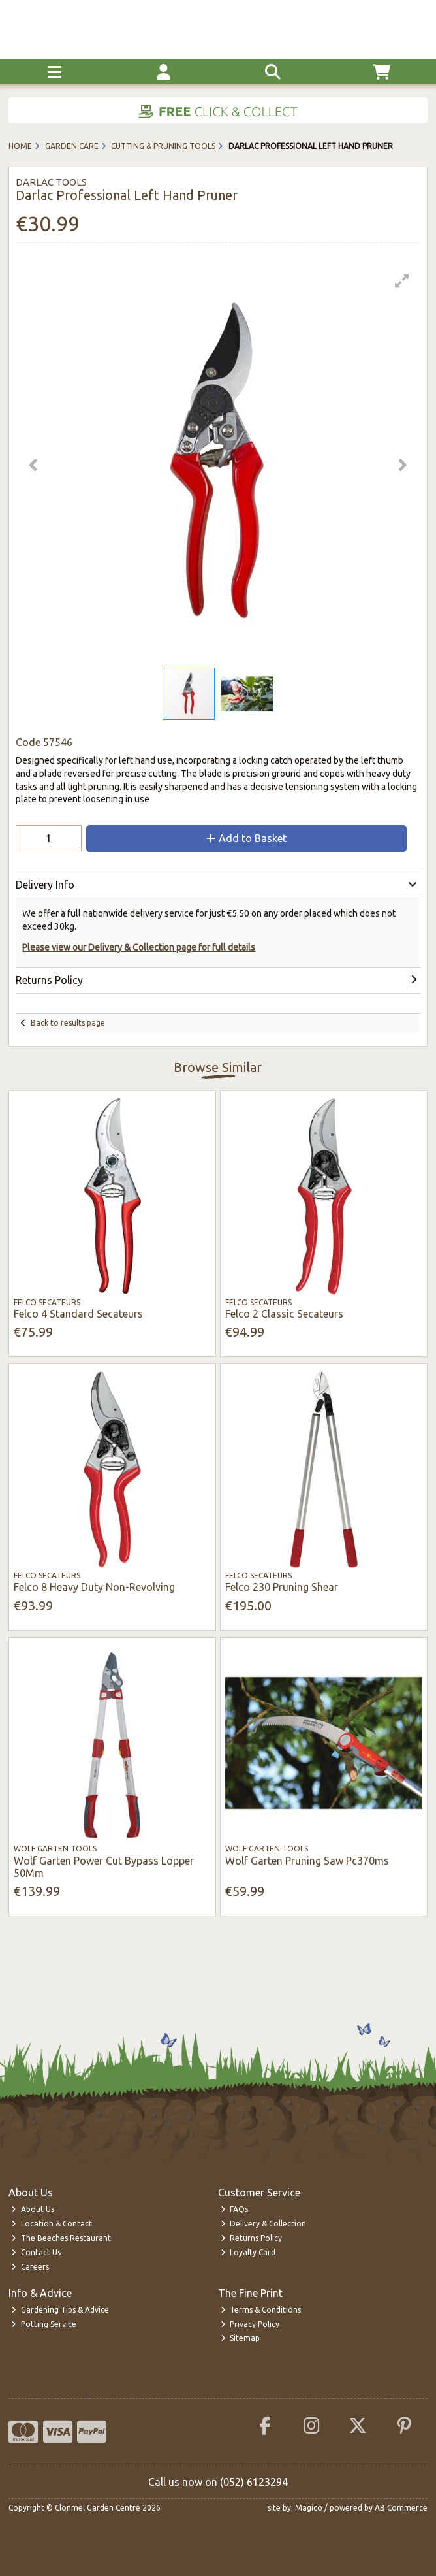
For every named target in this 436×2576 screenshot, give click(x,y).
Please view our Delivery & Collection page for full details (138, 947)
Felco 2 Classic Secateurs (284, 1314)
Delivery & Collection (264, 2223)
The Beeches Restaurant (61, 2238)
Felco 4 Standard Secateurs (78, 1314)
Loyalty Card (248, 2252)
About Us (32, 2209)
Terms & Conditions (261, 2310)
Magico (308, 2507)
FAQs (235, 2209)
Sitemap (240, 2338)
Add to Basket (246, 838)
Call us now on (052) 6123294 (218, 2482)
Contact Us (36, 2252)
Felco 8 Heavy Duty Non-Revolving (94, 1587)
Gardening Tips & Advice (60, 2310)
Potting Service (43, 2324)
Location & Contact (51, 2223)
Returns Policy (252, 2238)
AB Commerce (401, 2507)
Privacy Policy (250, 2324)
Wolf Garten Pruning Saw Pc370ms (307, 1861)
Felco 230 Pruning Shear (281, 1587)
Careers (30, 2266)
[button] (402, 280)
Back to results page (68, 1023)
